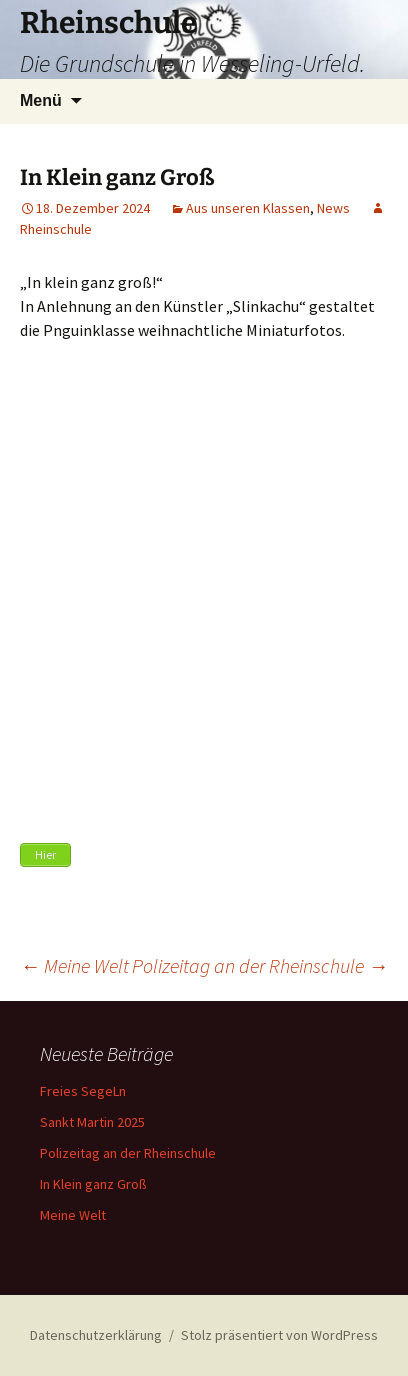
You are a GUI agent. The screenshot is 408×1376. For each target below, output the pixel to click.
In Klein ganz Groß (93, 1184)
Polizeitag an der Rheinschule (260, 965)
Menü (41, 100)
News (333, 208)
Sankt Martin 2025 (92, 1122)
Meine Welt (74, 965)
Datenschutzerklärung (96, 1335)
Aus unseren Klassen (248, 208)
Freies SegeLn (83, 1091)
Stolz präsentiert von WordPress (279, 1335)
